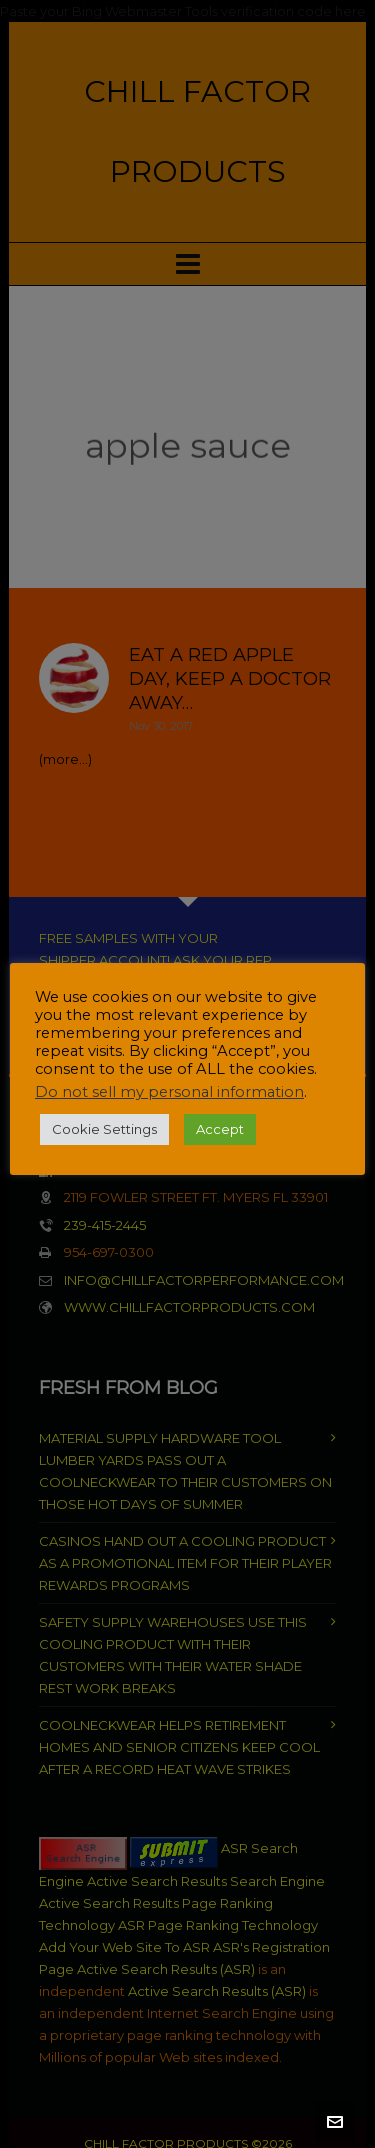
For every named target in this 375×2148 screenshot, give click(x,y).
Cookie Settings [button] (104, 1129)
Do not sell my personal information (169, 1092)
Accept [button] (220, 1129)
